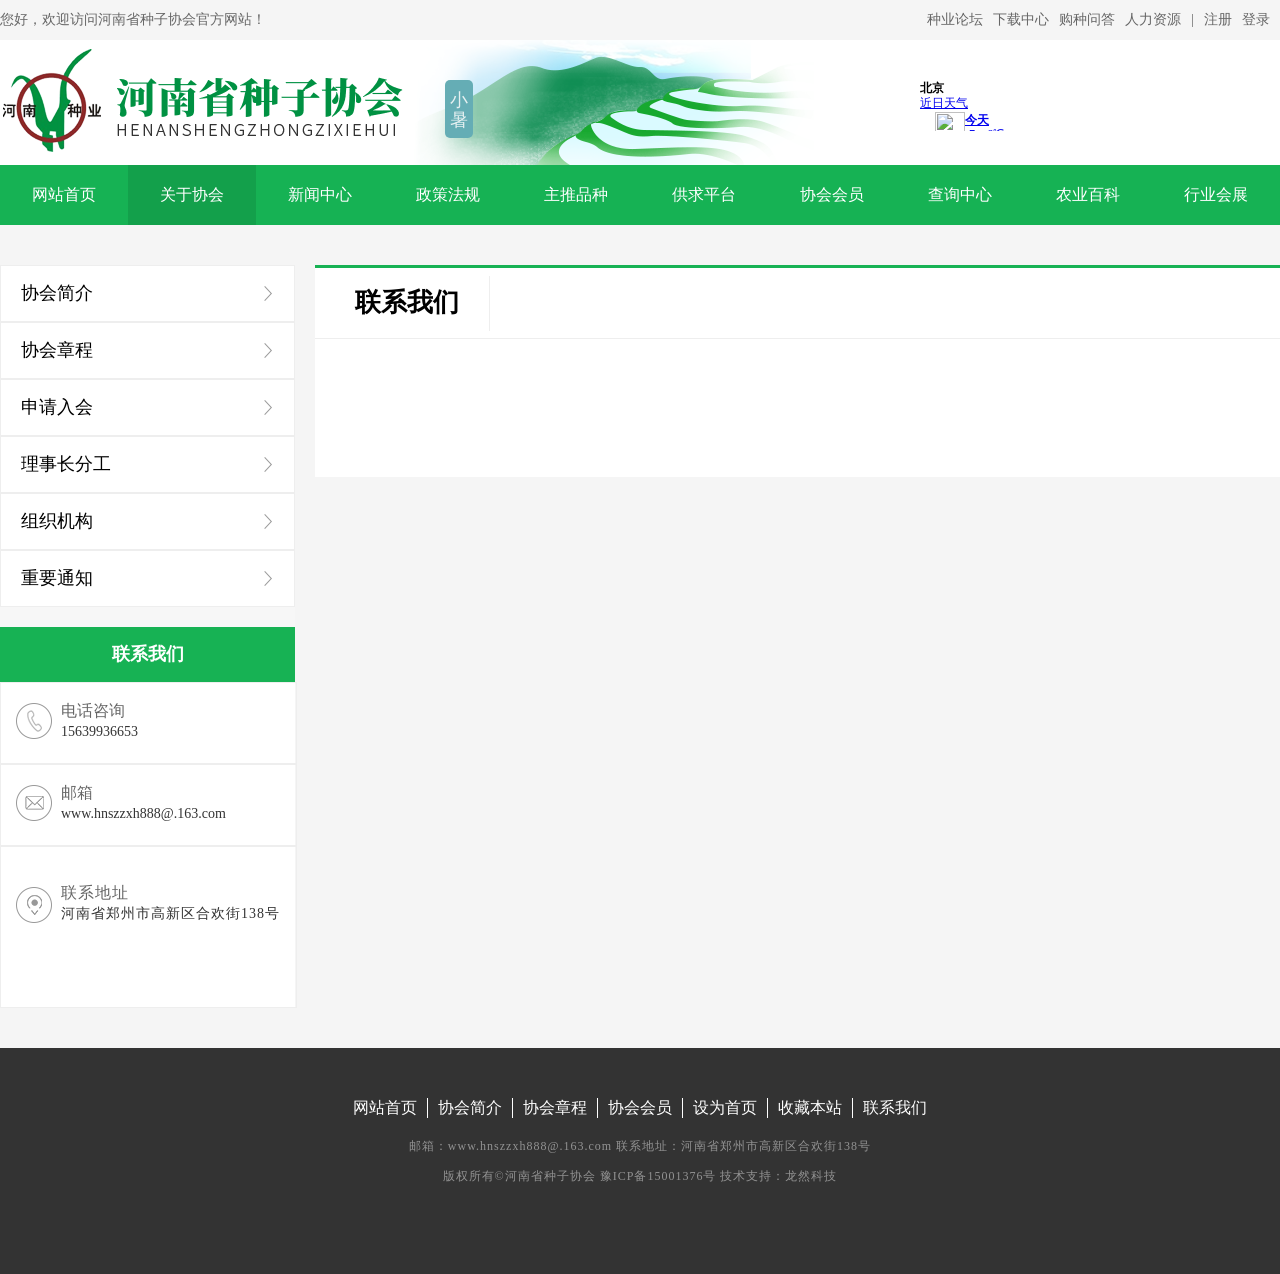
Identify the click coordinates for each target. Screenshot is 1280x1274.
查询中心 (960, 194)
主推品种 (576, 194)
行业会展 (1216, 194)
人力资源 (1153, 19)
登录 (1256, 19)
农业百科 (1088, 194)
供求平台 (704, 194)
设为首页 (725, 1107)
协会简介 (470, 1107)
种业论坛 (955, 19)
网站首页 (64, 194)
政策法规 (448, 194)
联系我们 (407, 302)
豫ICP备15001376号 (658, 1176)
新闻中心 (320, 194)
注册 (1218, 19)
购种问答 (1087, 19)
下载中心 (1021, 19)
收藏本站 (810, 1107)
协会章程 (555, 1107)
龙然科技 (811, 1176)
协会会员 (832, 194)
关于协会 (192, 194)
